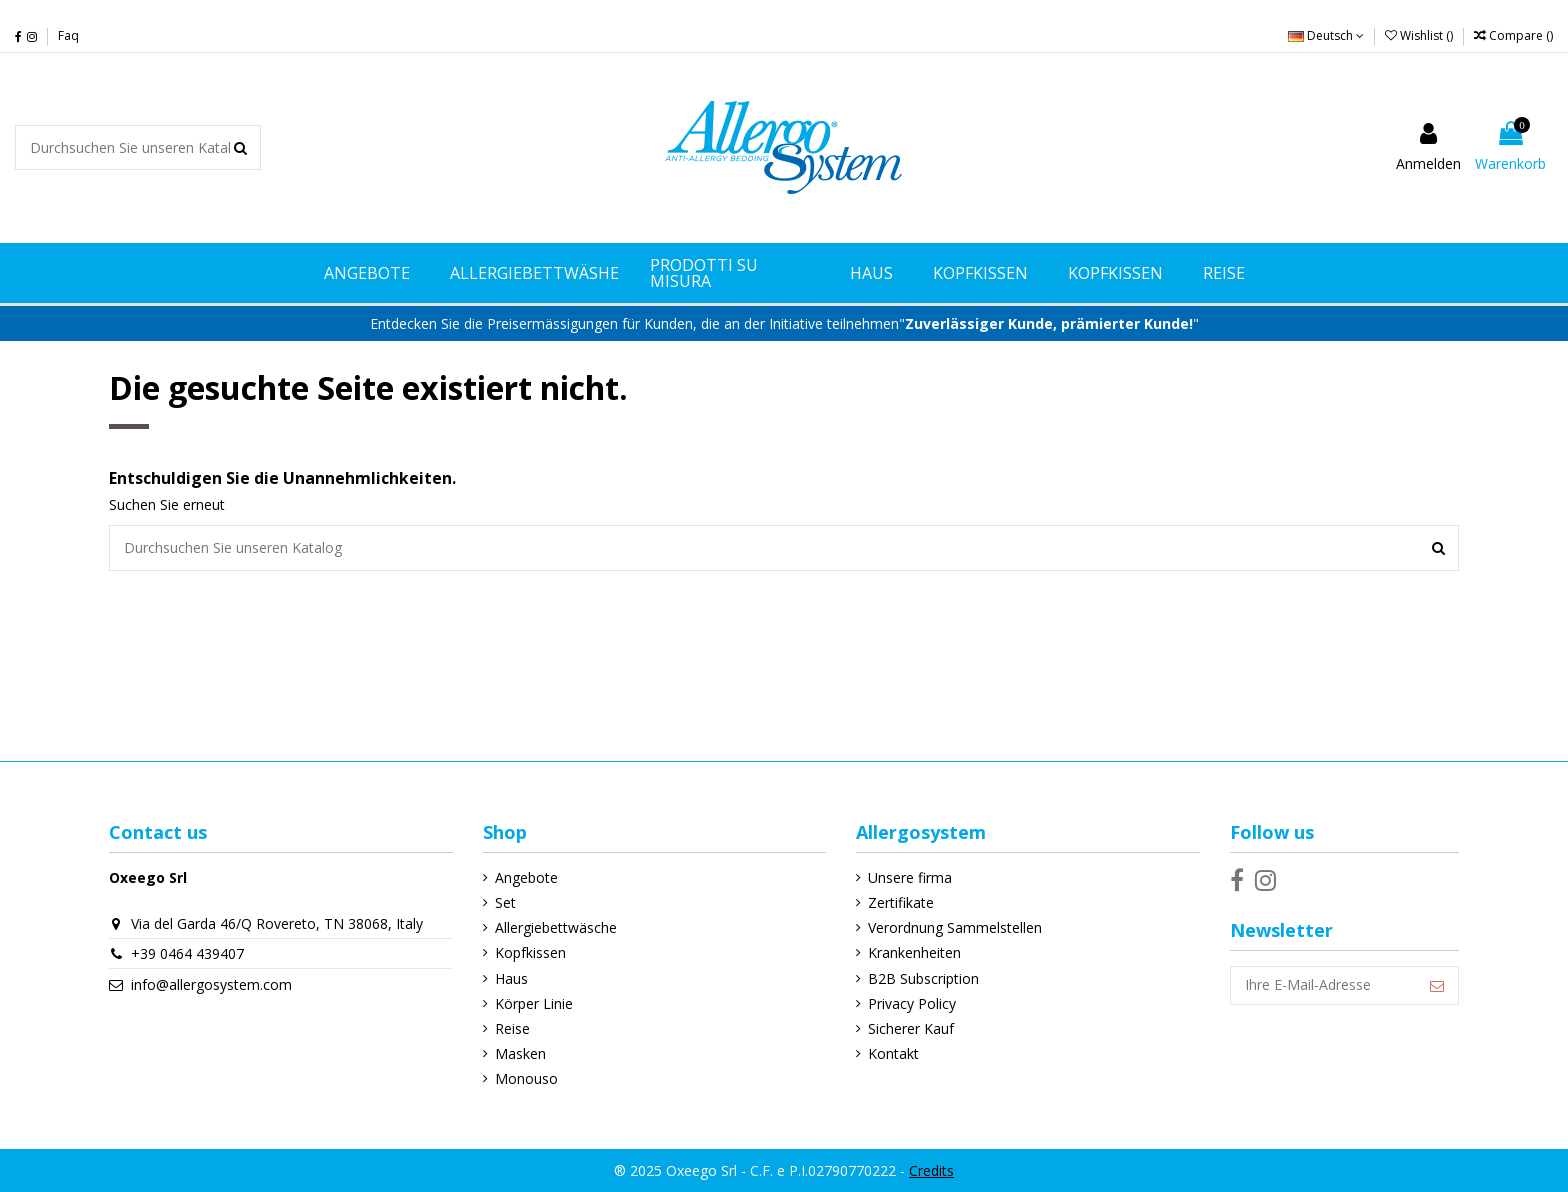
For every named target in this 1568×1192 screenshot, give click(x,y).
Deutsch (1326, 35)
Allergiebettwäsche (556, 927)
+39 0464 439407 (187, 953)
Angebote (526, 877)
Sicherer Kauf (911, 1028)
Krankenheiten (914, 952)
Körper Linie (534, 1003)
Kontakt (893, 1053)
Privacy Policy (912, 1003)
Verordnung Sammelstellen (955, 927)
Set (505, 902)
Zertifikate (901, 902)
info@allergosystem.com (211, 984)
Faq (68, 35)
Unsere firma (910, 877)
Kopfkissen (530, 952)
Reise (512, 1028)
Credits (931, 1170)
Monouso (526, 1078)
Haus (511, 978)
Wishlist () (1420, 35)
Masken (520, 1053)
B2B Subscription (923, 978)
